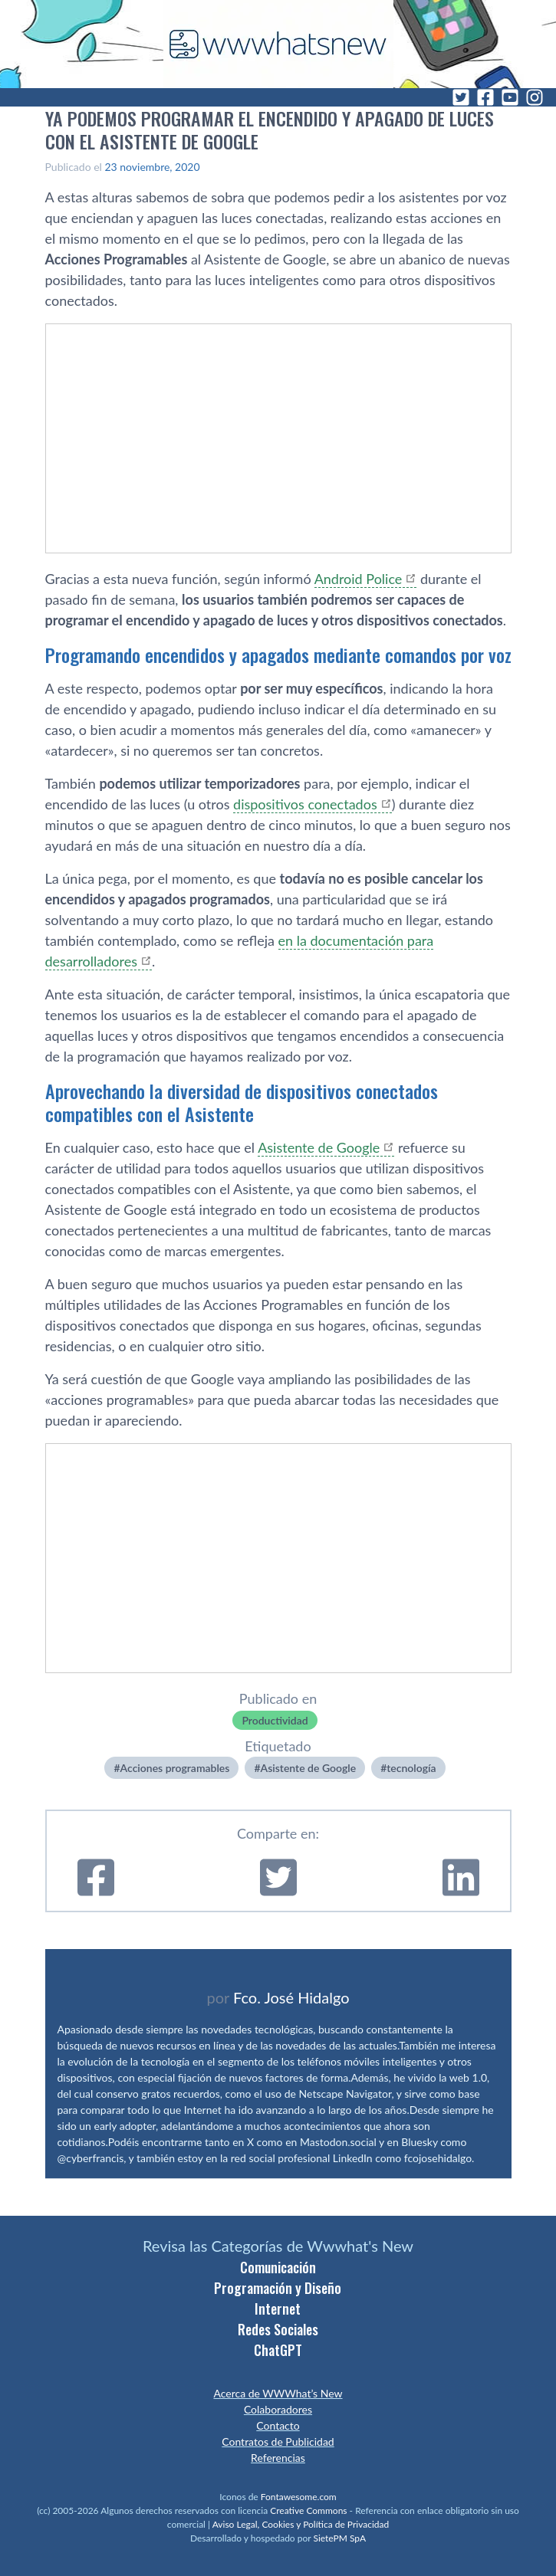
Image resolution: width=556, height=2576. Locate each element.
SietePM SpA (339, 2538)
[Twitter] (461, 97)
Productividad (275, 1720)
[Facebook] (485, 97)
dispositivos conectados (305, 804)
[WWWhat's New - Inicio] (278, 44)
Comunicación (278, 2267)
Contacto (277, 2425)
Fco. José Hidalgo (291, 1997)
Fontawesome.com (299, 2496)
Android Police (358, 578)
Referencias (278, 2457)
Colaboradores (278, 2409)
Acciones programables (175, 1767)
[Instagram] (534, 97)
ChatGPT (278, 2350)
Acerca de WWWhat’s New (277, 2393)
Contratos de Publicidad (278, 2441)
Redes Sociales (278, 2329)
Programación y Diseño (277, 2288)
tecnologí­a (411, 1767)
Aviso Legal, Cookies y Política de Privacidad (301, 2524)
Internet (278, 2308)
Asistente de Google (319, 1147)
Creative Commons (308, 2510)
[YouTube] (510, 97)
